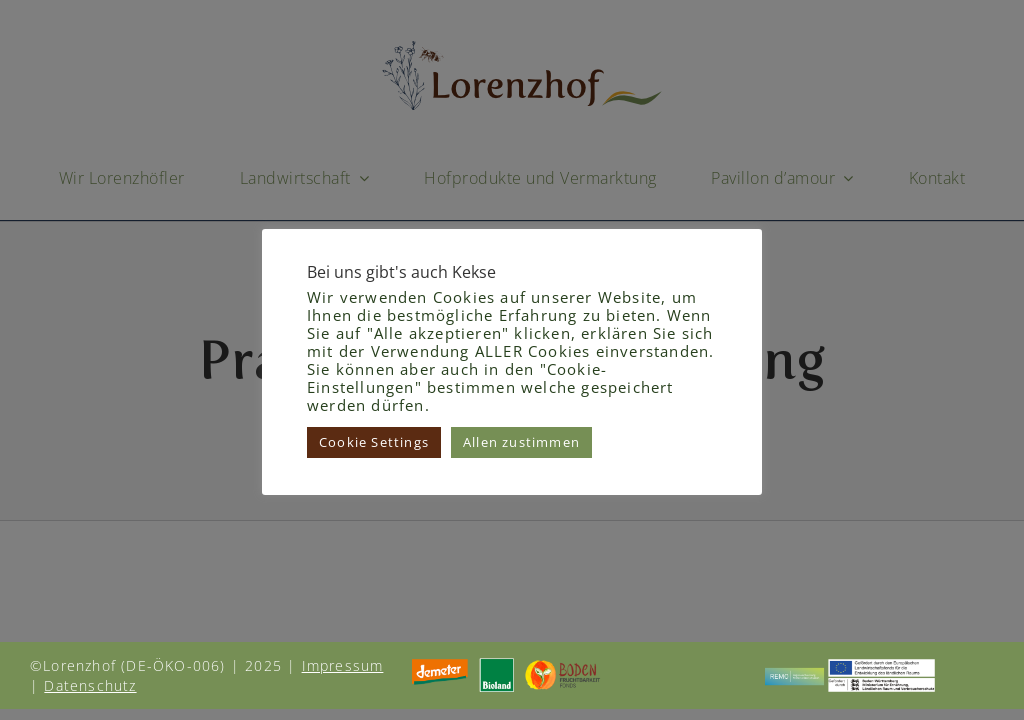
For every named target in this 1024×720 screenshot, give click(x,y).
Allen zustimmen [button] (521, 442)
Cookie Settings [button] (374, 442)
